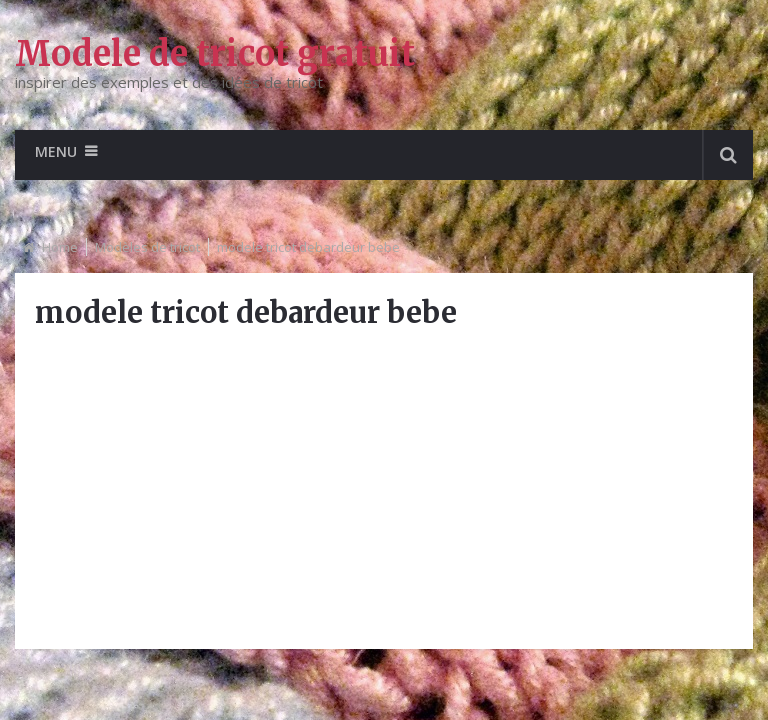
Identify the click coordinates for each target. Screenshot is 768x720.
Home (60, 247)
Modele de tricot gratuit (215, 54)
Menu (56, 151)
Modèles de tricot (147, 247)
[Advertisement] (383, 489)
